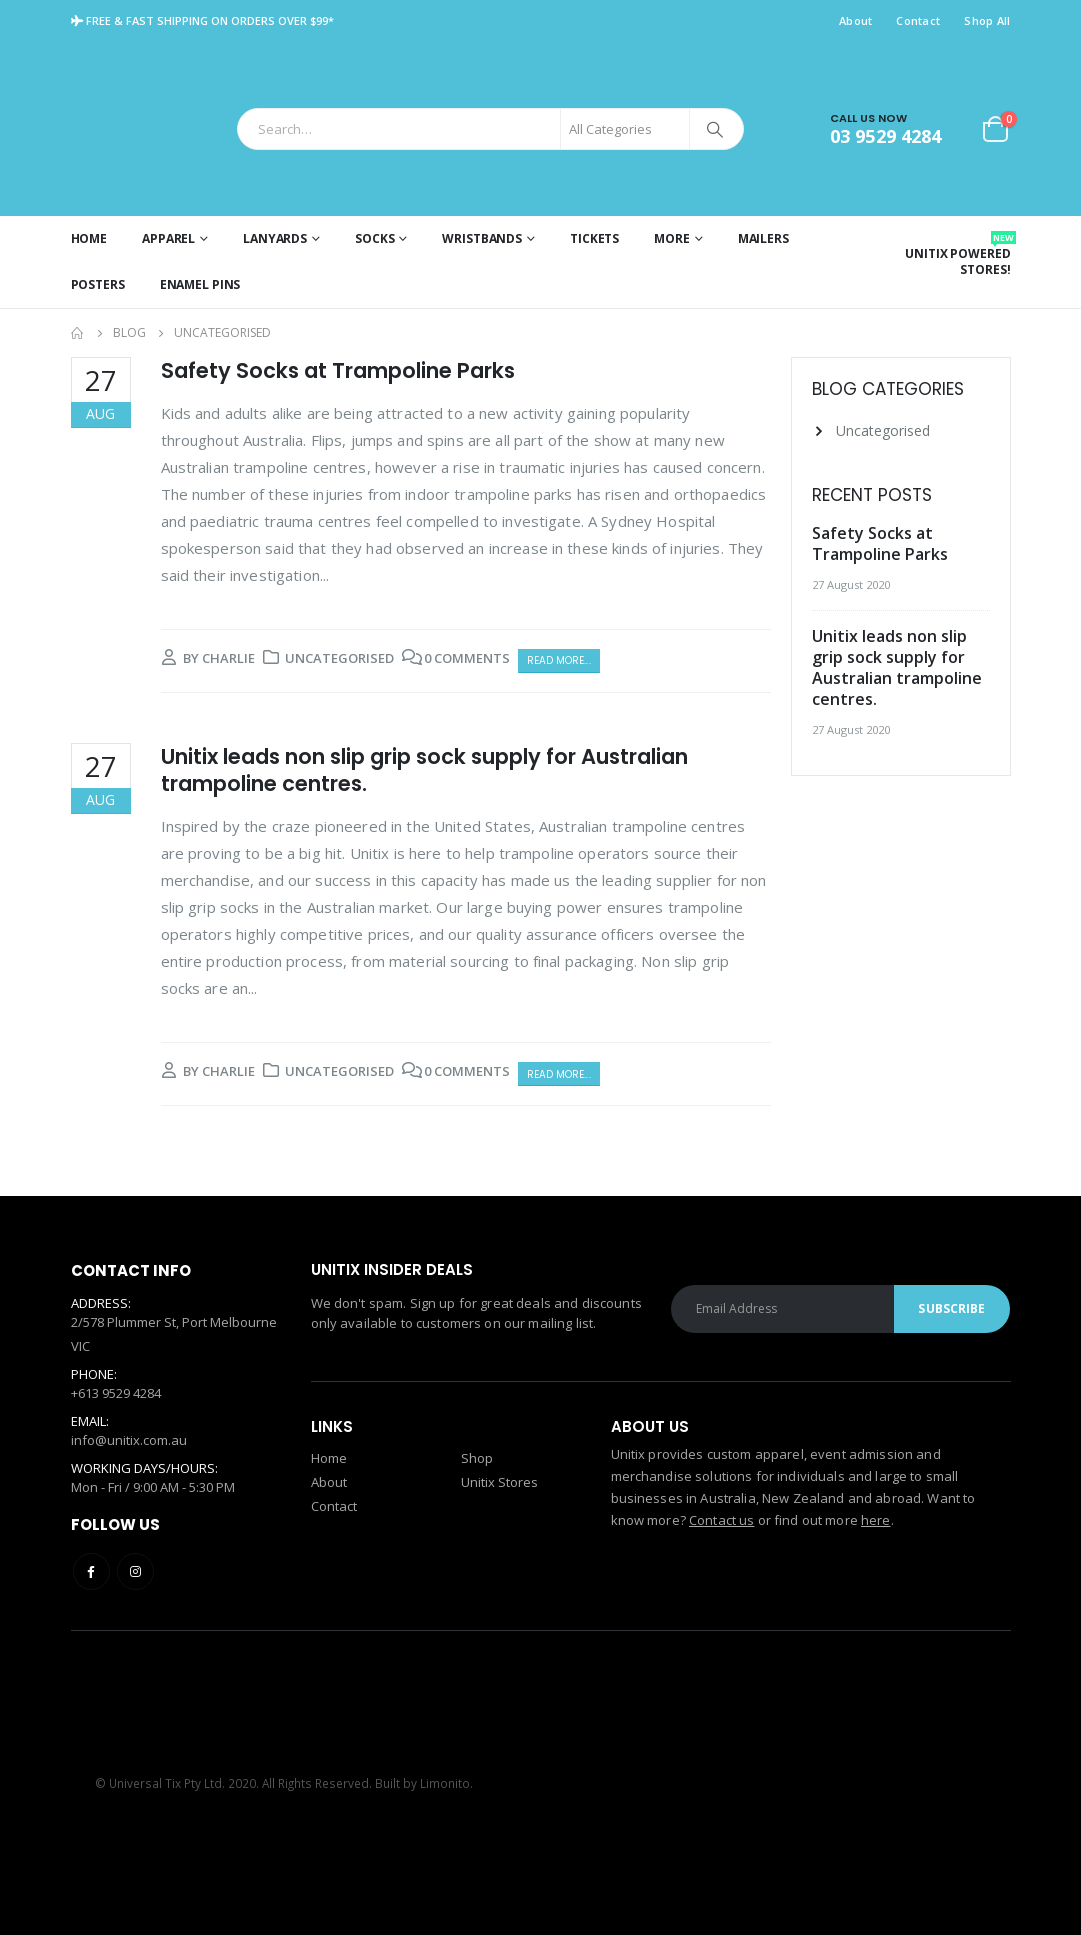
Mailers (763, 238)
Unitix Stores (499, 1482)
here (876, 1520)
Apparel (168, 238)
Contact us (721, 1520)
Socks (374, 238)
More (672, 238)
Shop (477, 1458)
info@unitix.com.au (129, 1440)
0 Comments (467, 658)
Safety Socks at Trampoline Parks (338, 370)
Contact (918, 20)
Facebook (91, 1571)
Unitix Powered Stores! (957, 254)
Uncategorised (339, 658)
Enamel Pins (200, 284)
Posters (98, 284)
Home (89, 238)
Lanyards (275, 238)
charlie (228, 658)
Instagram (135, 1571)
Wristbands (482, 238)
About (855, 20)
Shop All (987, 20)
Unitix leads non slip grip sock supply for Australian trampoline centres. (424, 770)
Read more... (559, 660)
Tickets (594, 238)
